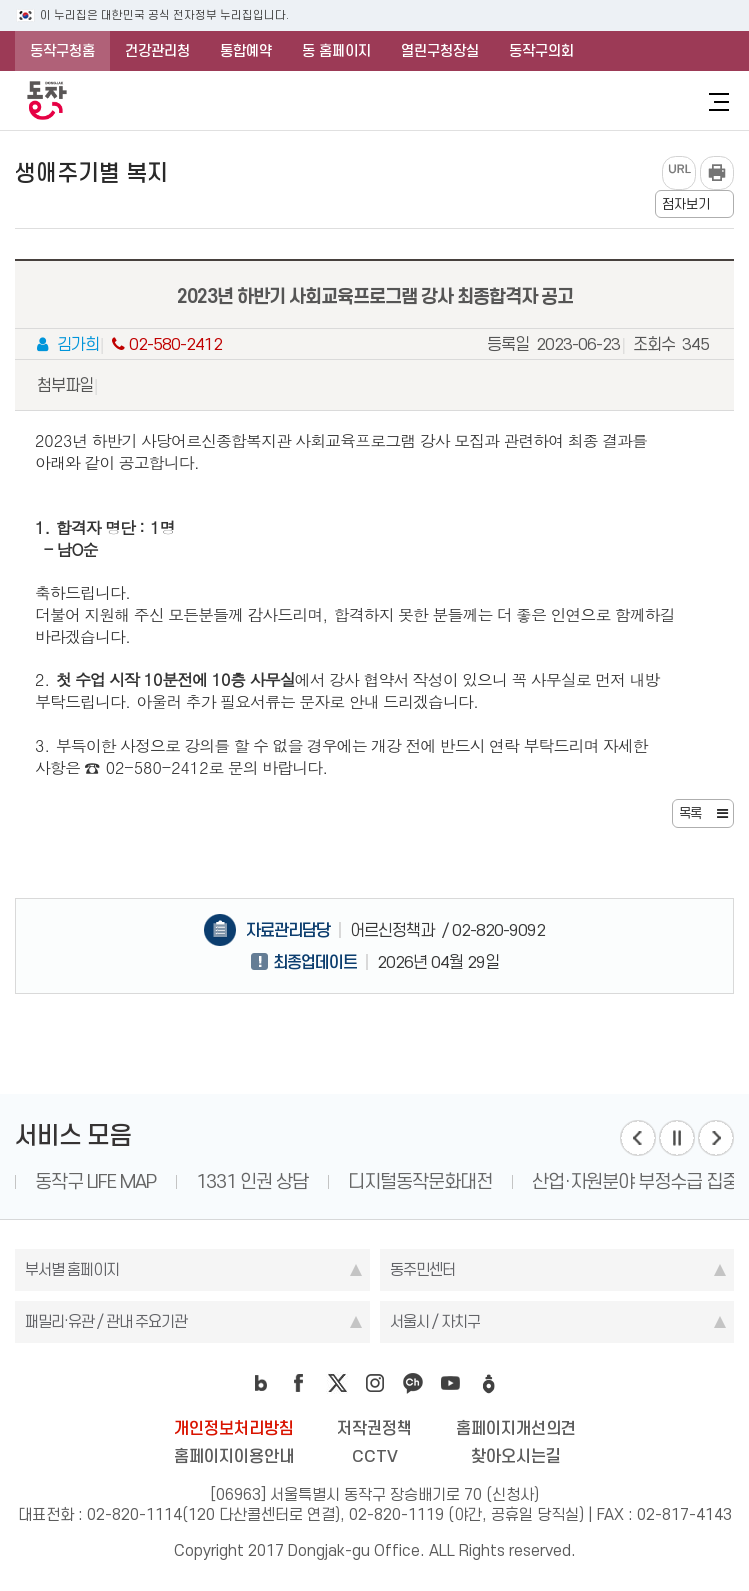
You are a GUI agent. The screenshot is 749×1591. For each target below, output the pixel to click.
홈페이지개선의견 (516, 1428)
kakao (413, 1383)
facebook (299, 1383)
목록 (690, 813)
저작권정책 (374, 1428)
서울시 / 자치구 (435, 1321)
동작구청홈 (62, 51)
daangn (489, 1383)
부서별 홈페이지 (72, 1269)
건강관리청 (157, 51)
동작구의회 (541, 51)
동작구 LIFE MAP (95, 1181)
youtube (451, 1383)
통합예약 (246, 51)
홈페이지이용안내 (234, 1456)
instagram (375, 1383)
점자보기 (686, 204)
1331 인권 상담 (252, 1181)
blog (261, 1383)
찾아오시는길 (516, 1456)
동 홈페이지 (336, 51)
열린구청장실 (440, 51)
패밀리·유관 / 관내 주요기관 (106, 1321)
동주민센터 (422, 1269)
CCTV (375, 1456)
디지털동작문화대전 (420, 1181)
